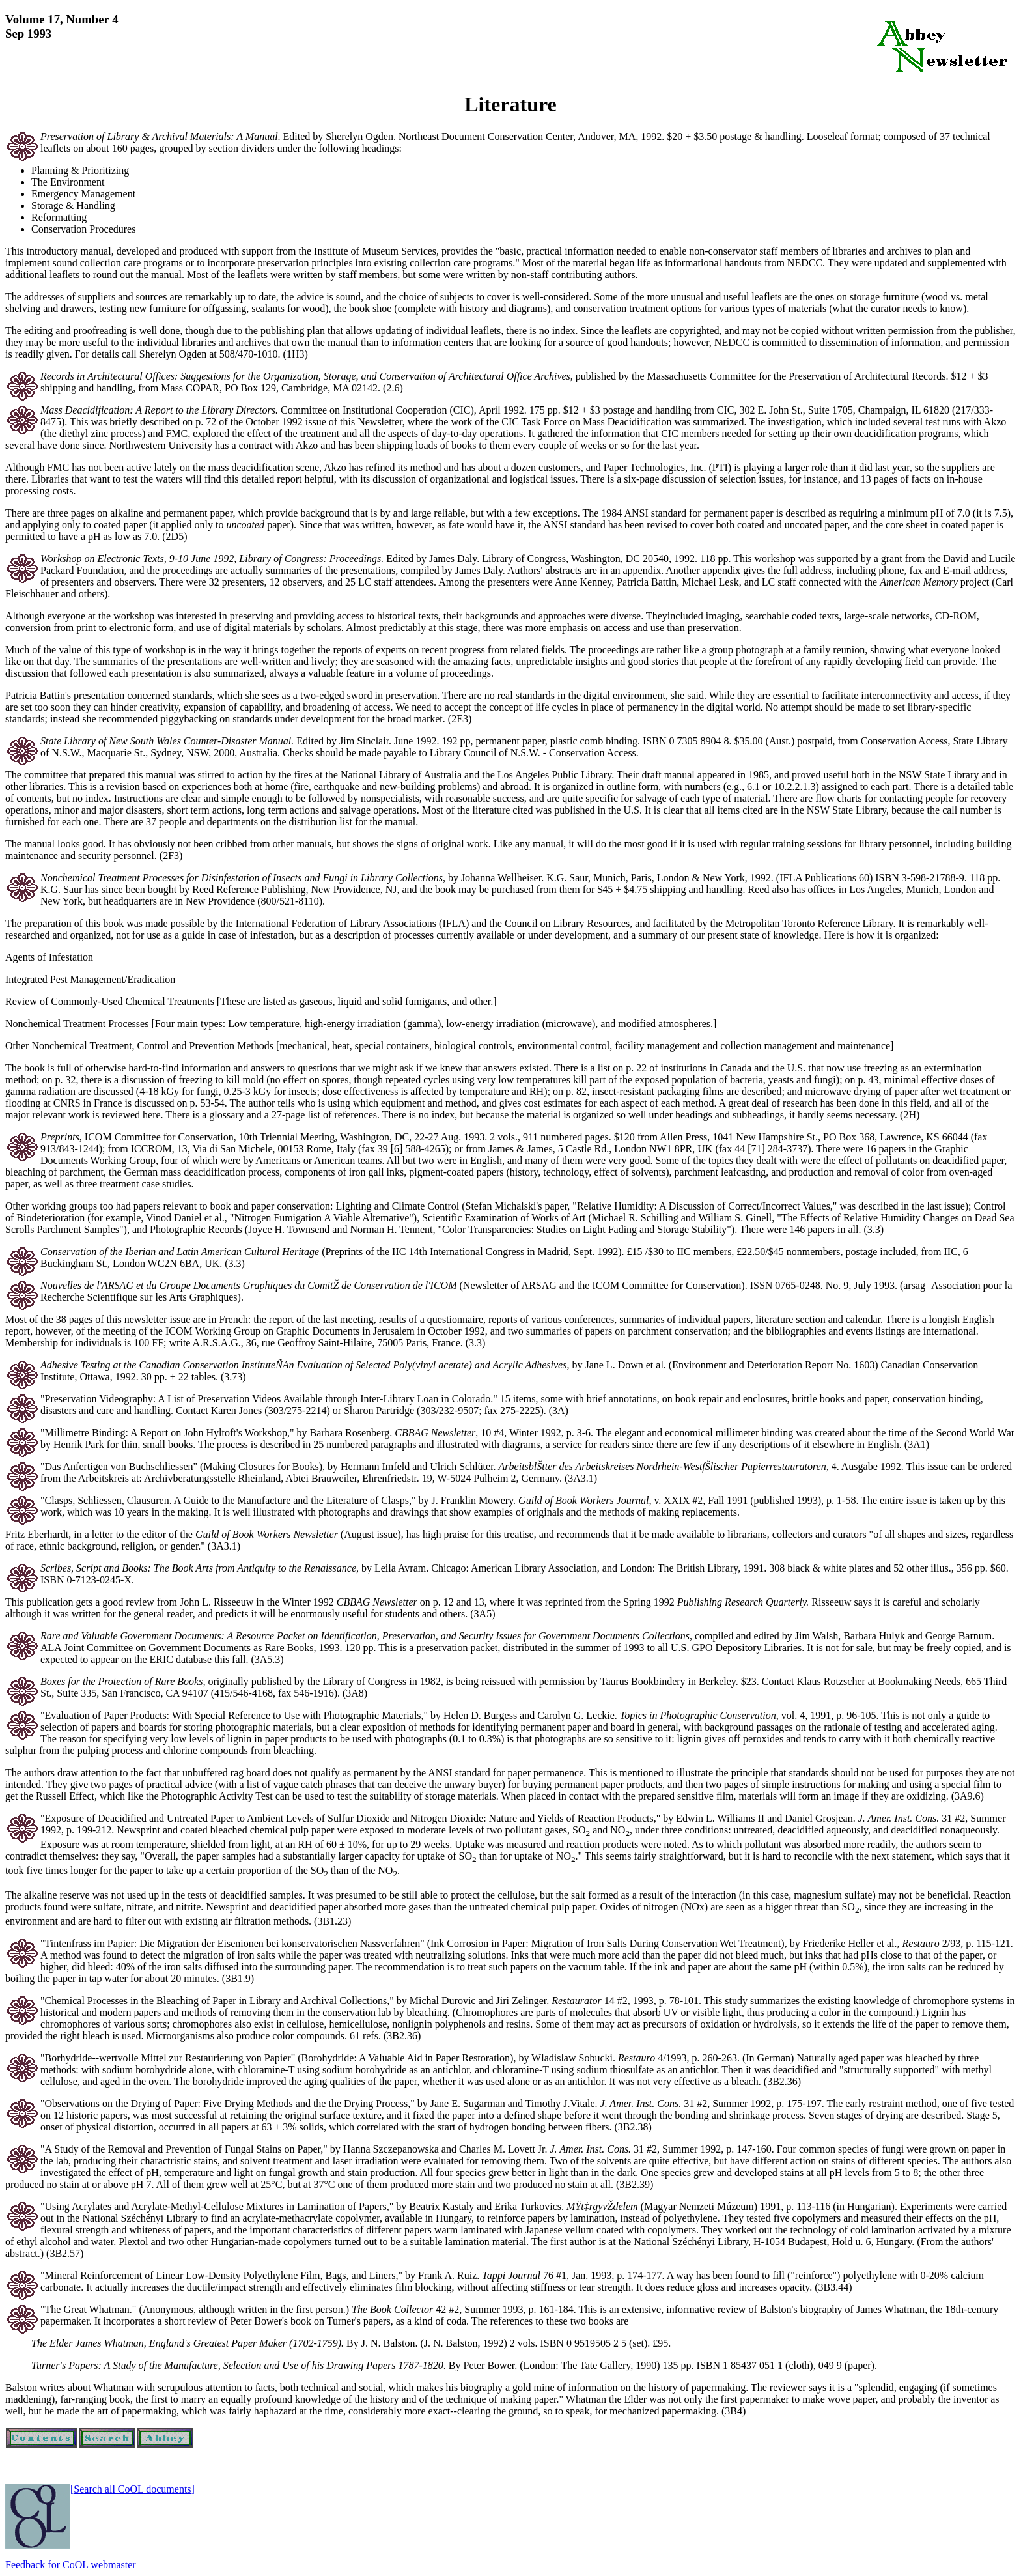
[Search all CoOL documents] (132, 2489)
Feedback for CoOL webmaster (70, 2564)
